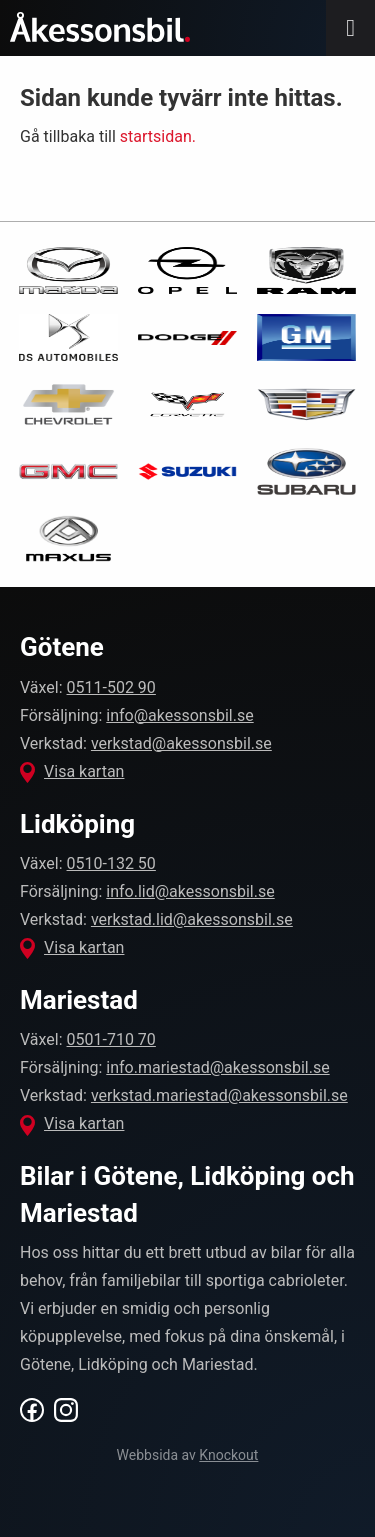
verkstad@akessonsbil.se (181, 743)
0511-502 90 (111, 687)
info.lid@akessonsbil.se (190, 891)
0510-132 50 (111, 863)
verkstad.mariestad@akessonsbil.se (219, 1095)
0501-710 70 (111, 1039)
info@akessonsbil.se (179, 715)
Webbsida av (188, 1455)
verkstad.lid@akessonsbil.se (192, 919)
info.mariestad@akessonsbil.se (217, 1067)
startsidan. (158, 136)
